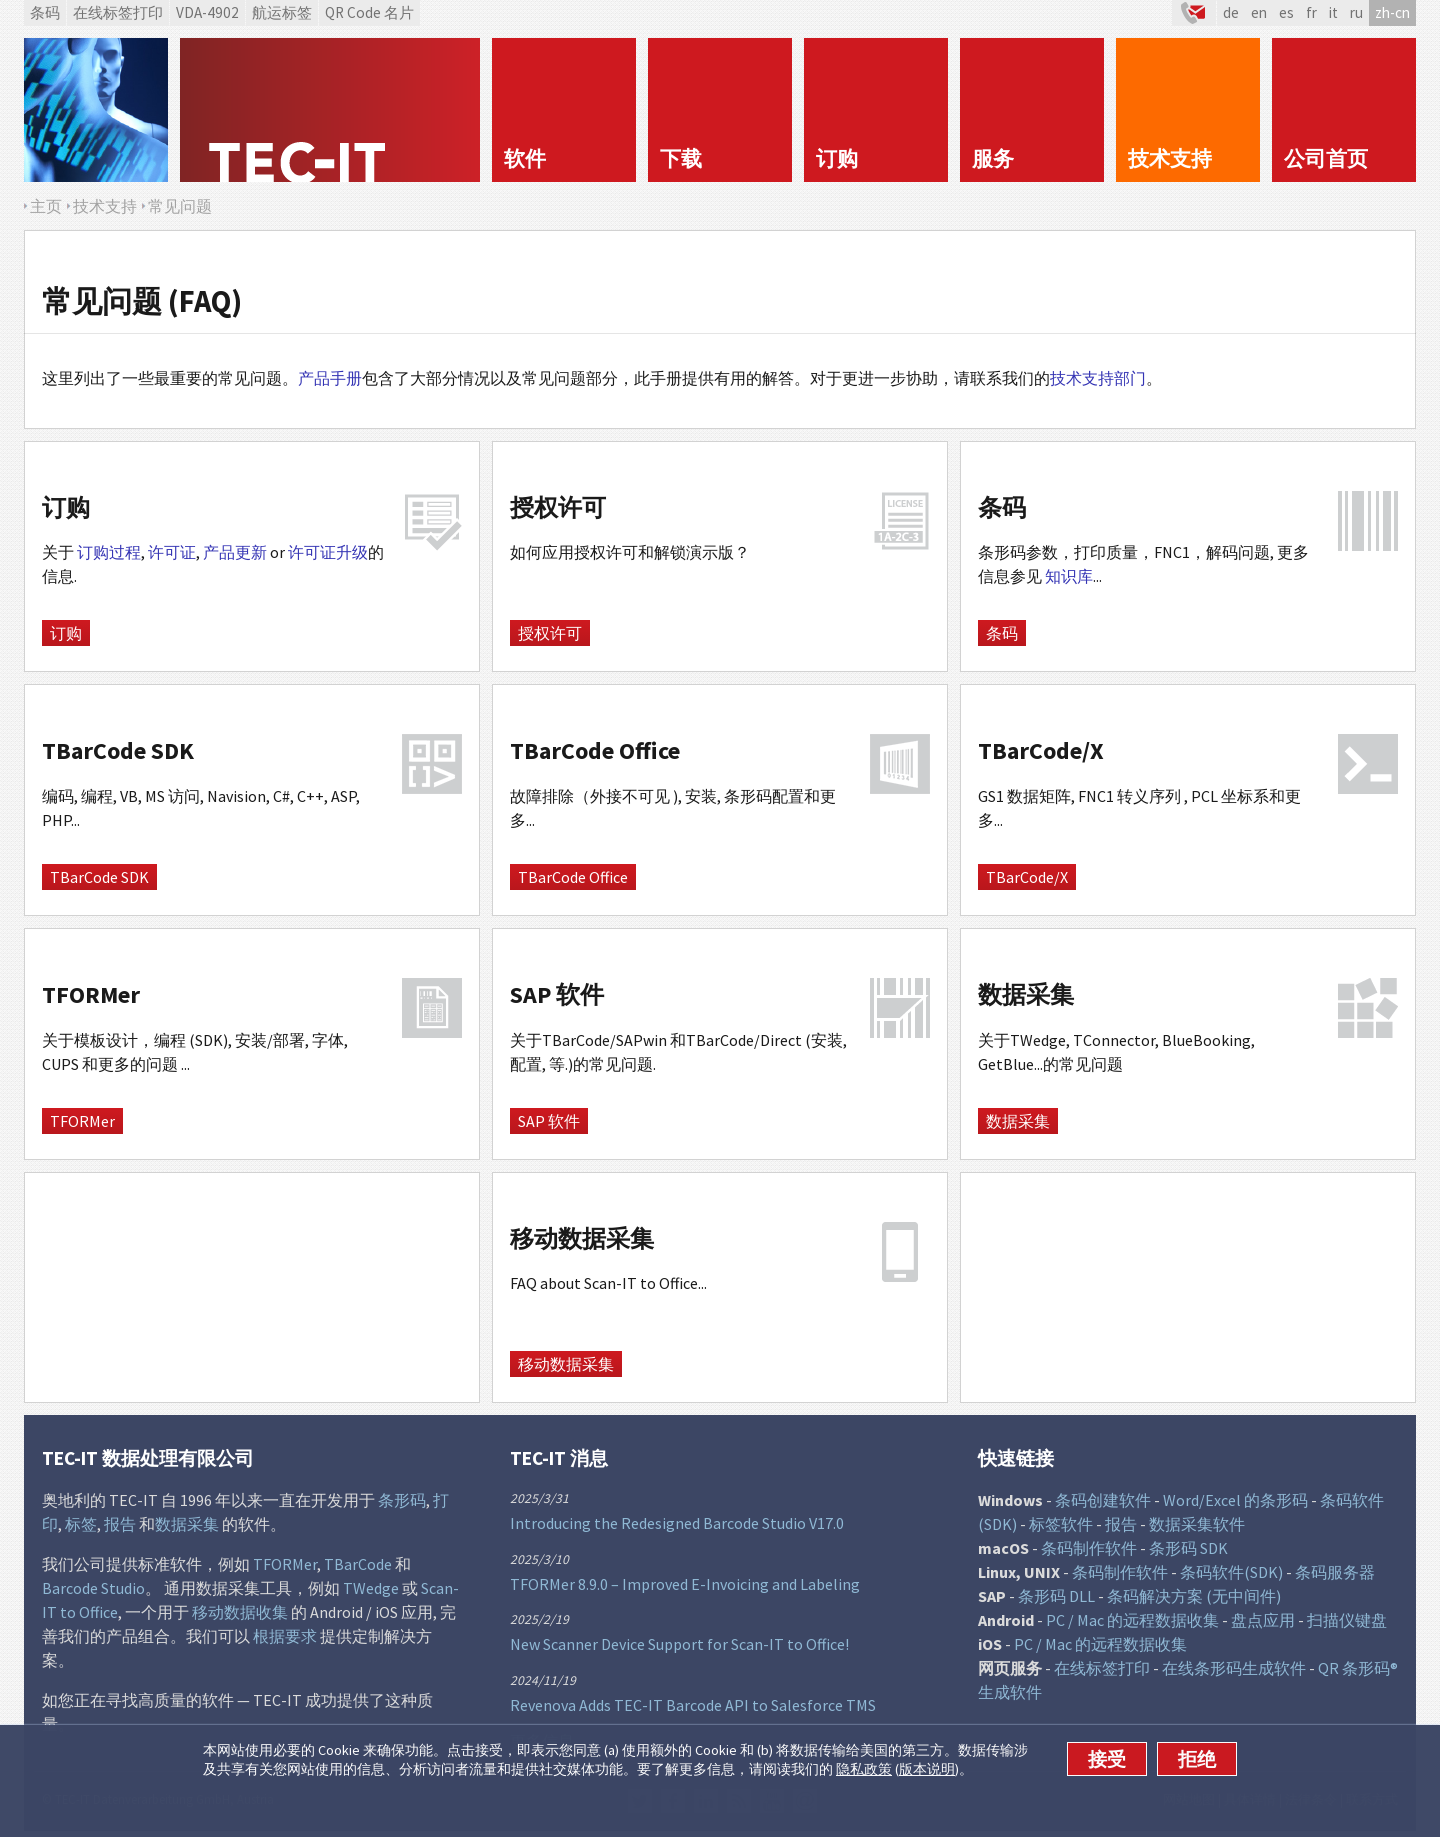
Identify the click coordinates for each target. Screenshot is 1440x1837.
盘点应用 (1263, 1620)
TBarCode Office (573, 877)
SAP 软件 (549, 1121)
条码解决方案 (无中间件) (1194, 1596)
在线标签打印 (118, 12)
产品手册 (330, 378)
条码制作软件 (1089, 1548)
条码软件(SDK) (1231, 1572)
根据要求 (285, 1636)
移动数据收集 (240, 1612)
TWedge (371, 1588)
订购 (66, 633)
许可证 (172, 552)
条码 (45, 12)
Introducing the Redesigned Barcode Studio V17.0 (677, 1523)
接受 (1107, 1759)
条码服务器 (1335, 1572)
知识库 (1069, 576)
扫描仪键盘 (1347, 1620)
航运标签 (282, 12)
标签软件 (1061, 1524)
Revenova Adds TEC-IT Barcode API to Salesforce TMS (693, 1705)
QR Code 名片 (369, 12)
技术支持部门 (1098, 378)
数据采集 (1018, 1121)
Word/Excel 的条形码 (1235, 1500)
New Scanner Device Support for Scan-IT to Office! (679, 1644)
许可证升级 (328, 552)
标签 (81, 1524)
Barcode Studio (93, 1588)
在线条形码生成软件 (1234, 1668)
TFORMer (82, 1121)
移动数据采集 (566, 1364)
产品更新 (235, 552)
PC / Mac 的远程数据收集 (1132, 1620)
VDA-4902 (207, 12)
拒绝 (1197, 1759)
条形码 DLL (1056, 1596)
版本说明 (927, 1769)
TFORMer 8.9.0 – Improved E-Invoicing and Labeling (685, 1584)
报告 (120, 1524)
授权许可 (550, 633)
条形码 (402, 1500)
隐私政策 (864, 1769)
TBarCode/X (1027, 877)
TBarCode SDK (99, 877)
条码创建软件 (1103, 1500)
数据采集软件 (1197, 1524)
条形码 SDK (1188, 1548)
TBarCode (358, 1564)
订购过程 (109, 552)
